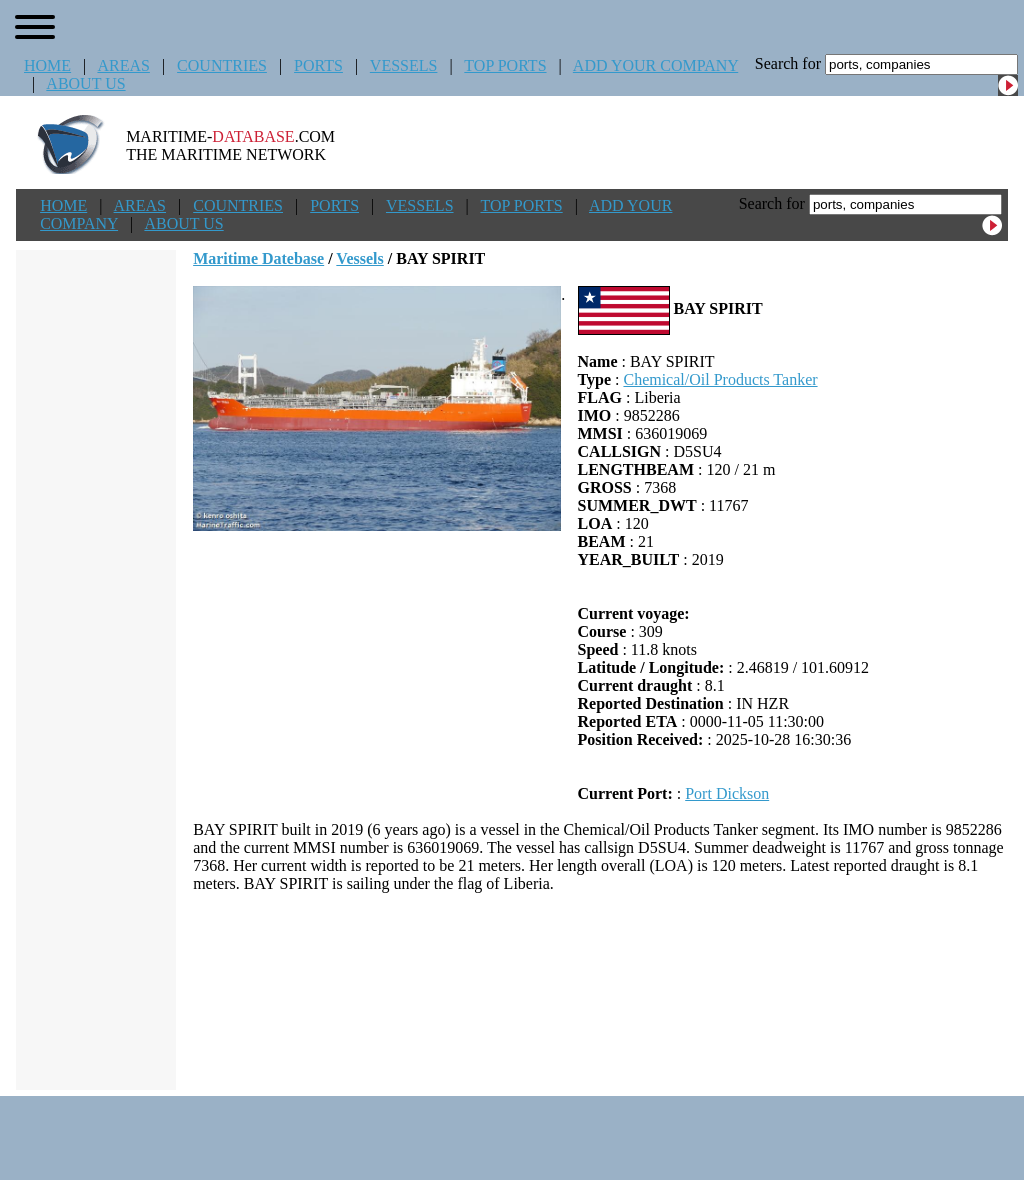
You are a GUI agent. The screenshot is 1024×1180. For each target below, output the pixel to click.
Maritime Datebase (258, 258)
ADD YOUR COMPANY (655, 65)
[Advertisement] (601, 991)
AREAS (123, 65)
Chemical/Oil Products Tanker (720, 379)
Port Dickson (727, 793)
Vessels (359, 258)
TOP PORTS (505, 65)
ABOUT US (85, 83)
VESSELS (404, 65)
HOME (47, 65)
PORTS (318, 65)
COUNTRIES (222, 65)
